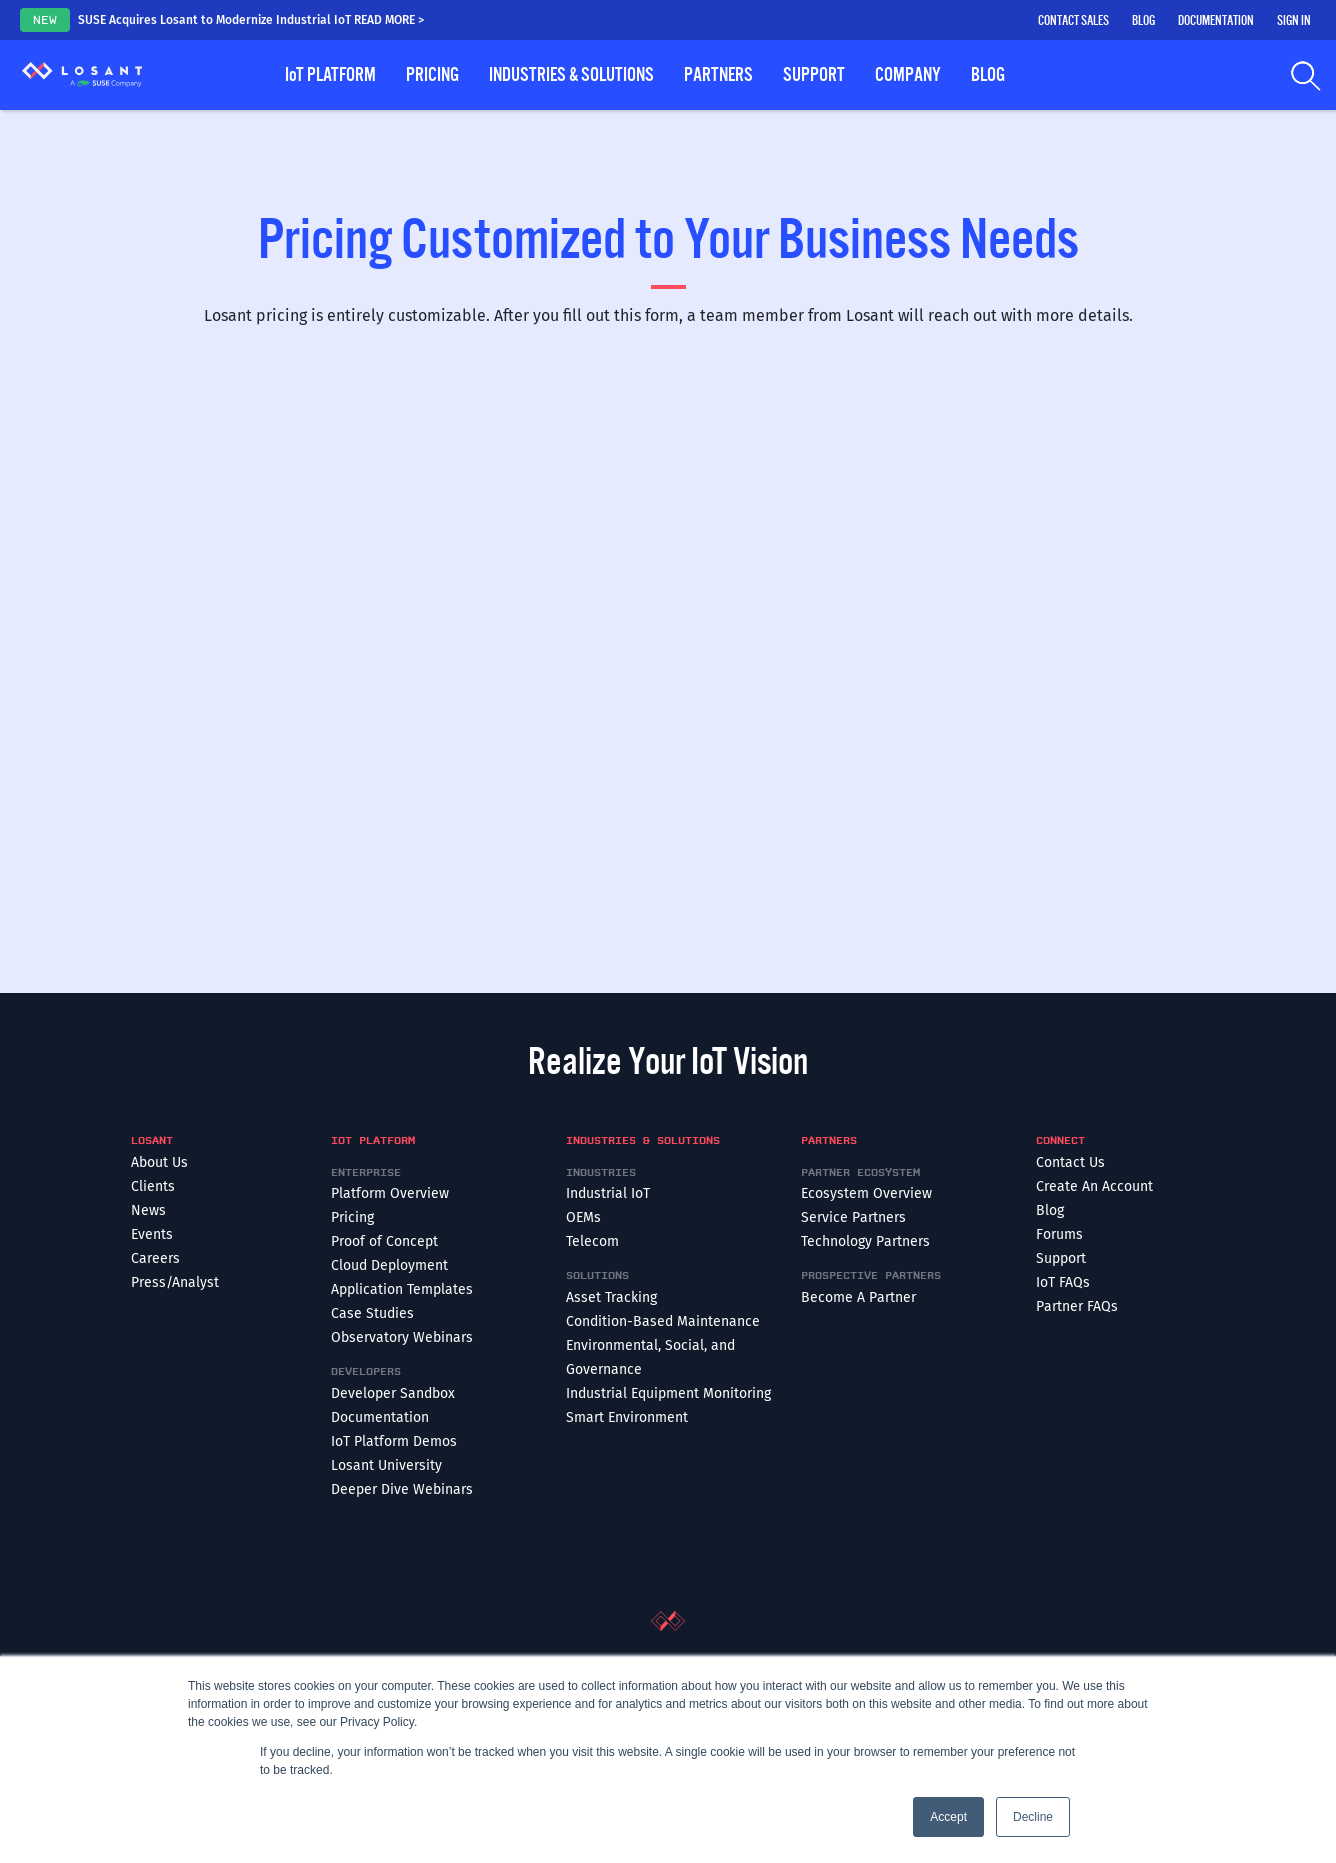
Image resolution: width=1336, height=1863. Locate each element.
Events (152, 1234)
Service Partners (853, 1217)
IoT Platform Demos (394, 1441)
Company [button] (908, 75)
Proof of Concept (384, 1241)
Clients (153, 1186)
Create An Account (1094, 1186)
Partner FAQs (1077, 1306)
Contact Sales (1073, 21)
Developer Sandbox (393, 1393)
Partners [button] (718, 75)
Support (1061, 1258)
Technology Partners (865, 1241)
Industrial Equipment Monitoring (668, 1393)
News (148, 1210)
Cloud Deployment (389, 1265)
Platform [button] (330, 75)
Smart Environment (627, 1417)
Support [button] (814, 75)
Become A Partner (858, 1297)
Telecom (592, 1241)
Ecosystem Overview (866, 1193)
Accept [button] (948, 1817)
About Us (159, 1162)
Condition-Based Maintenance (663, 1321)
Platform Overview (390, 1193)
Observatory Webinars (402, 1337)
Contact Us (1070, 1162)
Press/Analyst (175, 1282)
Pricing (432, 75)
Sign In (1294, 21)
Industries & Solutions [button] (571, 75)
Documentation (1216, 21)
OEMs (583, 1217)
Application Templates (402, 1289)
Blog (1143, 21)
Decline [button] (1033, 1817)
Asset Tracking (611, 1297)
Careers (155, 1258)
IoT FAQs (1063, 1282)
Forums (1059, 1234)
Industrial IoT (608, 1193)
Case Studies (372, 1313)
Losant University (386, 1465)
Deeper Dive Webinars (402, 1489)
